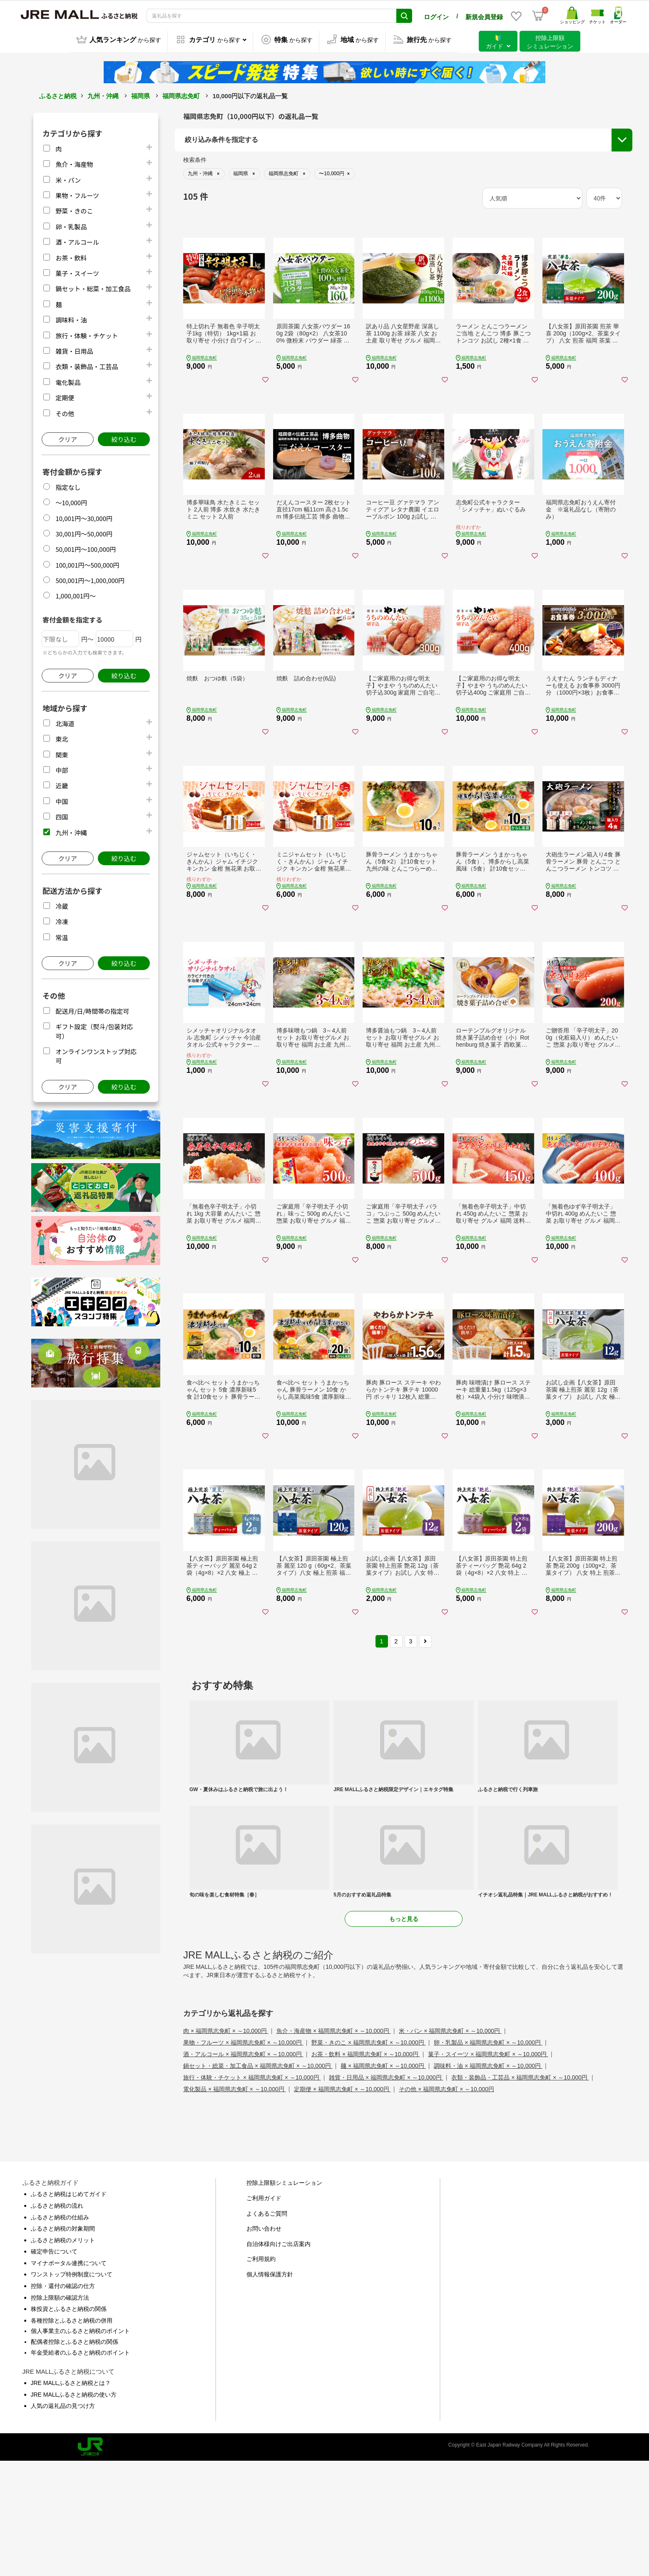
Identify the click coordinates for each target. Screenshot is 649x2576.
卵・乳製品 (71, 225)
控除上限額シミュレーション (284, 2298)
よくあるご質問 (266, 2328)
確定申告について (54, 2366)
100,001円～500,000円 (87, 563)
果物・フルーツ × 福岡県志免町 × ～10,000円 (243, 2157)
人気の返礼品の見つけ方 (63, 2521)
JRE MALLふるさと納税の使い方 (74, 2509)
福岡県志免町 (181, 94)
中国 (61, 800)
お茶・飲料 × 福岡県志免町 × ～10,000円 (365, 2169)
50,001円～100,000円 (85, 547)
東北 (61, 737)
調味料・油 (71, 318)
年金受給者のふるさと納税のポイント (80, 2467)
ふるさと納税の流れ (57, 2320)
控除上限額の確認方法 (60, 2412)
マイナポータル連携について (69, 2378)
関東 (61, 753)
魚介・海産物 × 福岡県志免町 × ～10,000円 (333, 2146)
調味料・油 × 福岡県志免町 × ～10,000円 (488, 2181)
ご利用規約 (261, 2374)
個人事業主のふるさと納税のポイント (80, 2446)
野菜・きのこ (74, 209)
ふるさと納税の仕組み (60, 2332)
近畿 (61, 784)
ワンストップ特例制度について (71, 2389)
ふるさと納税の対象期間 (63, 2343)
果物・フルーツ (77, 194)
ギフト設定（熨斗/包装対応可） (551, 184)
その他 (64, 411)
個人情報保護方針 (269, 2389)
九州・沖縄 (103, 94)
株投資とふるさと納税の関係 (69, 2424)
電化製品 (67, 381)
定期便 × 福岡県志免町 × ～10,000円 (342, 2204)
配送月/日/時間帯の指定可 (92, 1009)
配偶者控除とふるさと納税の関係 (74, 2456)
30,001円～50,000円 (83, 532)
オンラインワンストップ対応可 (550, 200)
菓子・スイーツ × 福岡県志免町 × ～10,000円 (488, 2169)
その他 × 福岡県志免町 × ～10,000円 (446, 2204)
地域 (192, 171)
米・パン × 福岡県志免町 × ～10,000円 (450, 2146)
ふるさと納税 (58, 94)
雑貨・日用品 (74, 349)
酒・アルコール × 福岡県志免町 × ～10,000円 (243, 2169)
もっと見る (403, 2034)
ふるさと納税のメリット (63, 2355)
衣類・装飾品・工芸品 (86, 365)
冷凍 (61, 920)
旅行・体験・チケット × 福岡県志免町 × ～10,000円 (252, 2192)
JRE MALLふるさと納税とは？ (71, 2498)
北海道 (64, 722)
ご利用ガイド (263, 2313)
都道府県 (198, 192)
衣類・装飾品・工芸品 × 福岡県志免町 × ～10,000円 (520, 2192)
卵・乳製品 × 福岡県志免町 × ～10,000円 (488, 2157)
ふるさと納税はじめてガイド (69, 2309)
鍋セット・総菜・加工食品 (92, 287)
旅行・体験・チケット (86, 334)
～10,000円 (71, 501)
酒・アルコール (77, 240)
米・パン (68, 178)
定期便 (64, 396)
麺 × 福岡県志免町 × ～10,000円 (383, 2181)
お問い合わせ (263, 2343)
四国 (61, 815)
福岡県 (140, 94)
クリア (67, 438)
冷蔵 (61, 905)
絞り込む (123, 438)
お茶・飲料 (71, 256)
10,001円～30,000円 (83, 516)
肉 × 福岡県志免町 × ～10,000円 (226, 2146)
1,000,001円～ (75, 594)
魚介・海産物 (74, 163)
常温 (61, 935)
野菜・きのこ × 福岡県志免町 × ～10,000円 (368, 2157)
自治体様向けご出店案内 (278, 2358)
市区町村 (198, 213)
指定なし (67, 485)
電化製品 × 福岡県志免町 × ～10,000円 (234, 2204)
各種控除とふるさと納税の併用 (71, 2435)
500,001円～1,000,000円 (89, 579)
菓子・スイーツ (77, 272)
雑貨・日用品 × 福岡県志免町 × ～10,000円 (386, 2192)
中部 (61, 768)
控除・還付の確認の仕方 (63, 2401)
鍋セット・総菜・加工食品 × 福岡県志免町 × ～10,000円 (258, 2181)
